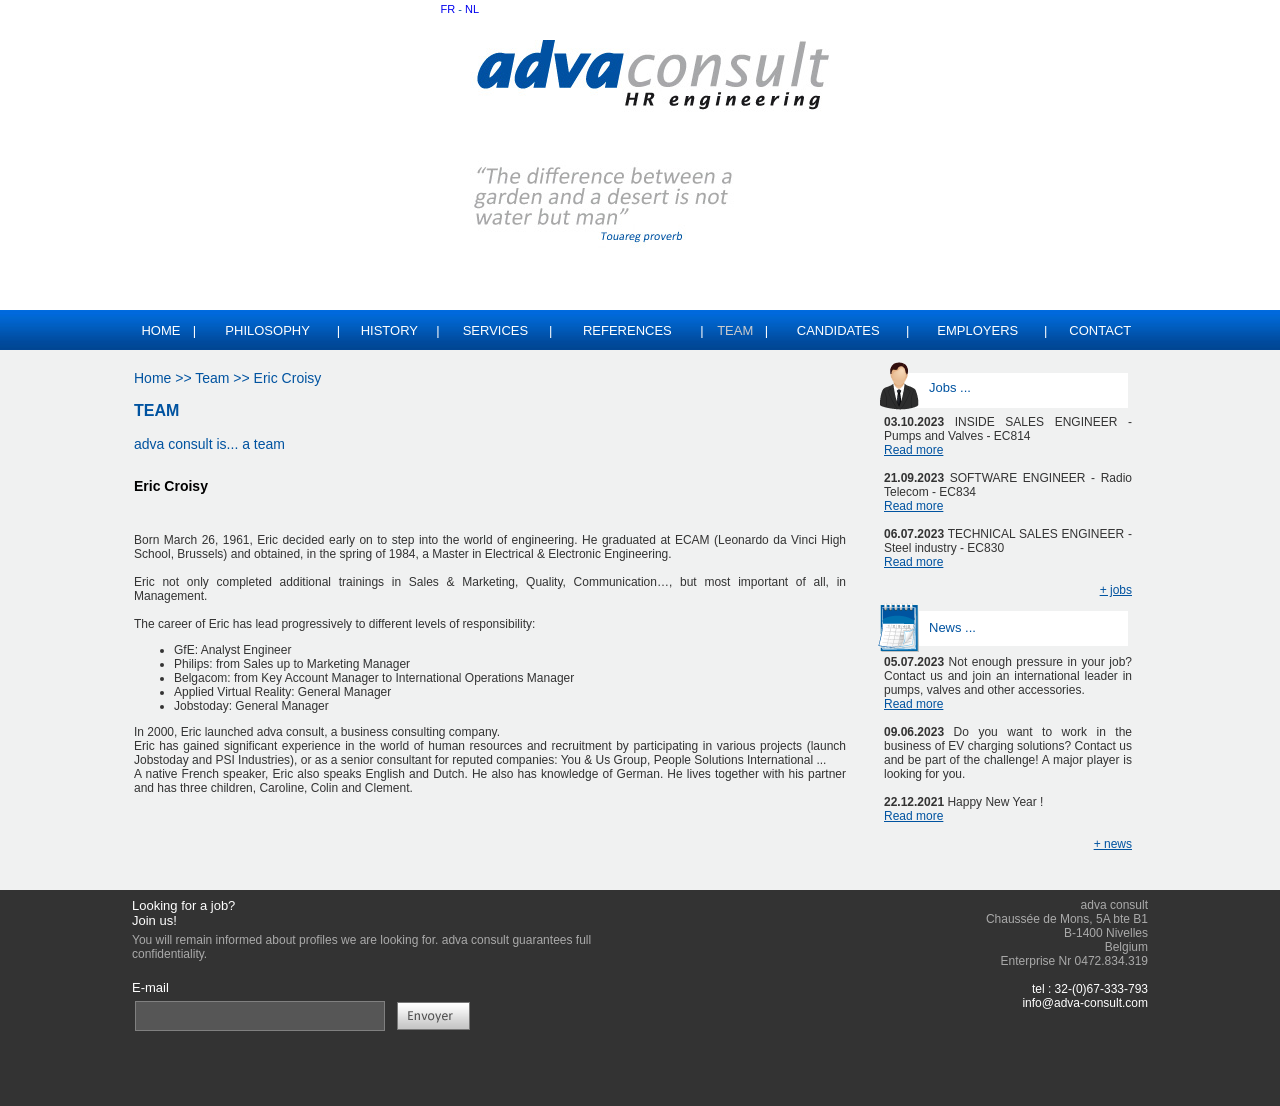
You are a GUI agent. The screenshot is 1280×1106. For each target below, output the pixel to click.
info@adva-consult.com (1085, 1003)
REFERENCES (627, 330)
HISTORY (389, 330)
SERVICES (496, 330)
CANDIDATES (838, 330)
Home (160, 330)
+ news (1113, 844)
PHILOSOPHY (267, 330)
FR (448, 9)
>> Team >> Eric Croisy (246, 378)
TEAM (156, 410)
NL (472, 9)
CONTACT (1100, 330)
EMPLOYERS (977, 330)
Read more (913, 450)
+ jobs (1116, 590)
